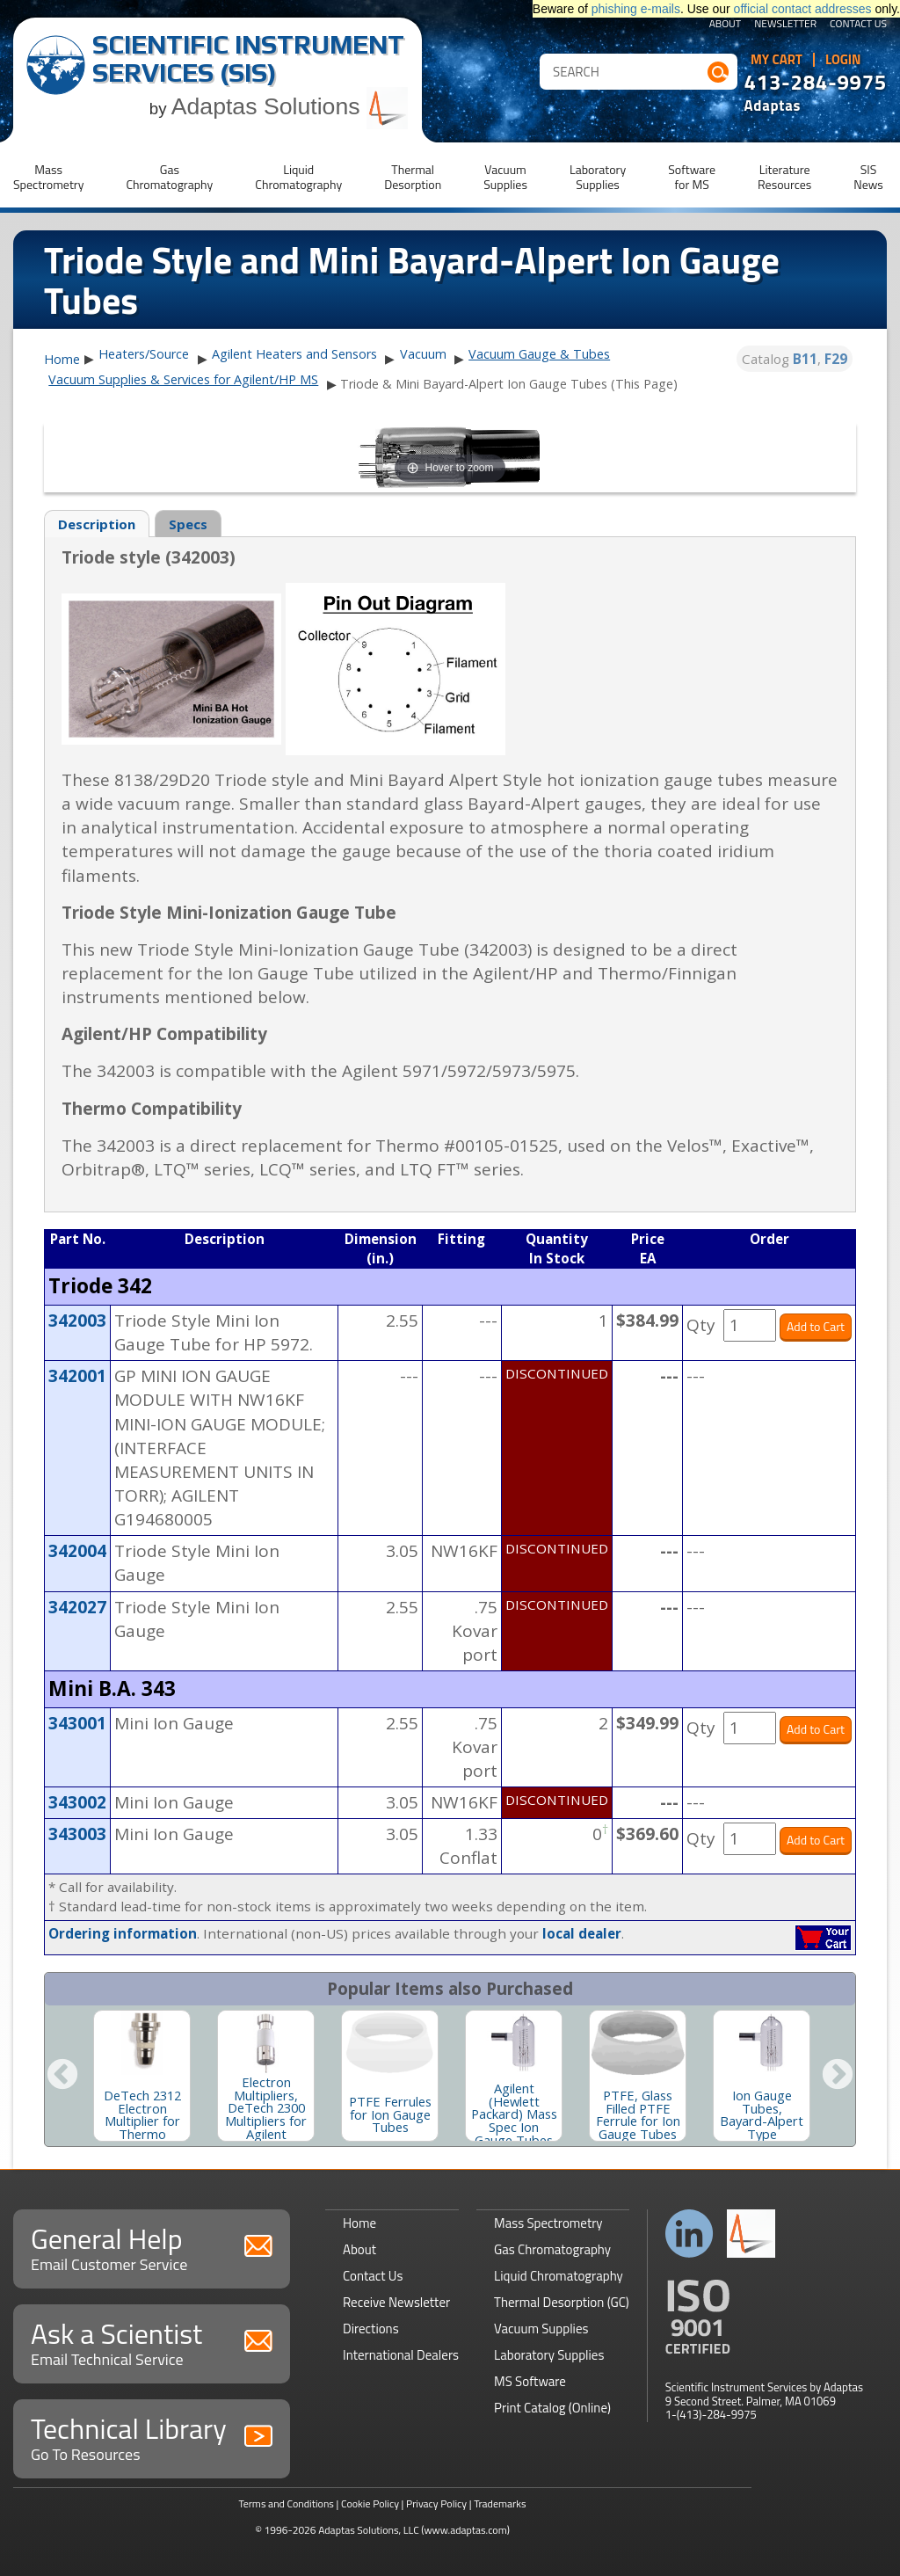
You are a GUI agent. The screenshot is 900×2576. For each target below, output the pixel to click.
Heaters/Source (143, 354)
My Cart (776, 60)
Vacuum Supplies (541, 2328)
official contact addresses (803, 9)
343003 (77, 1834)
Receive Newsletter (396, 2302)
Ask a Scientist (151, 2341)
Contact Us (858, 25)
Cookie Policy (370, 2503)
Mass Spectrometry (548, 2223)
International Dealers (401, 2355)
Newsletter (785, 25)
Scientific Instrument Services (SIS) (248, 58)
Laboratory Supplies (549, 2355)
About (725, 25)
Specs (188, 524)
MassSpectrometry (48, 176)
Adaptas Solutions (290, 106)
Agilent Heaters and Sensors (294, 354)
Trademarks (500, 2503)
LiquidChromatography (298, 176)
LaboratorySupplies (598, 176)
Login (843, 60)
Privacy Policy (436, 2503)
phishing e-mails (636, 9)
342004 (77, 1550)
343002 (77, 1802)
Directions (371, 2328)
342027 (77, 1607)
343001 (77, 1723)
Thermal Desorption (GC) (561, 2302)
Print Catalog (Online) (552, 2408)
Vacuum (423, 354)
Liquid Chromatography (558, 2276)
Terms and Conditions (286, 2503)
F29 (835, 359)
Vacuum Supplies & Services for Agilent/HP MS (183, 379)
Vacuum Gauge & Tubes (539, 354)
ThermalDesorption (412, 176)
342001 (77, 1375)
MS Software (530, 2381)
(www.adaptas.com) (465, 2529)
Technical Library (151, 2436)
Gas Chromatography (552, 2249)
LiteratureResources (784, 176)
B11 (805, 359)
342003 (77, 1320)
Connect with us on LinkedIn (689, 2233)
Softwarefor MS (691, 176)
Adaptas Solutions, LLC (368, 2529)
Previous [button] (62, 2075)
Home (62, 359)
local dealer (581, 1933)
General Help (151, 2246)
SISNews (868, 176)
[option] (142, 2076)
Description (96, 524)
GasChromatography (169, 176)
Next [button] (837, 2075)
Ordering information (122, 1933)
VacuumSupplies (505, 176)
